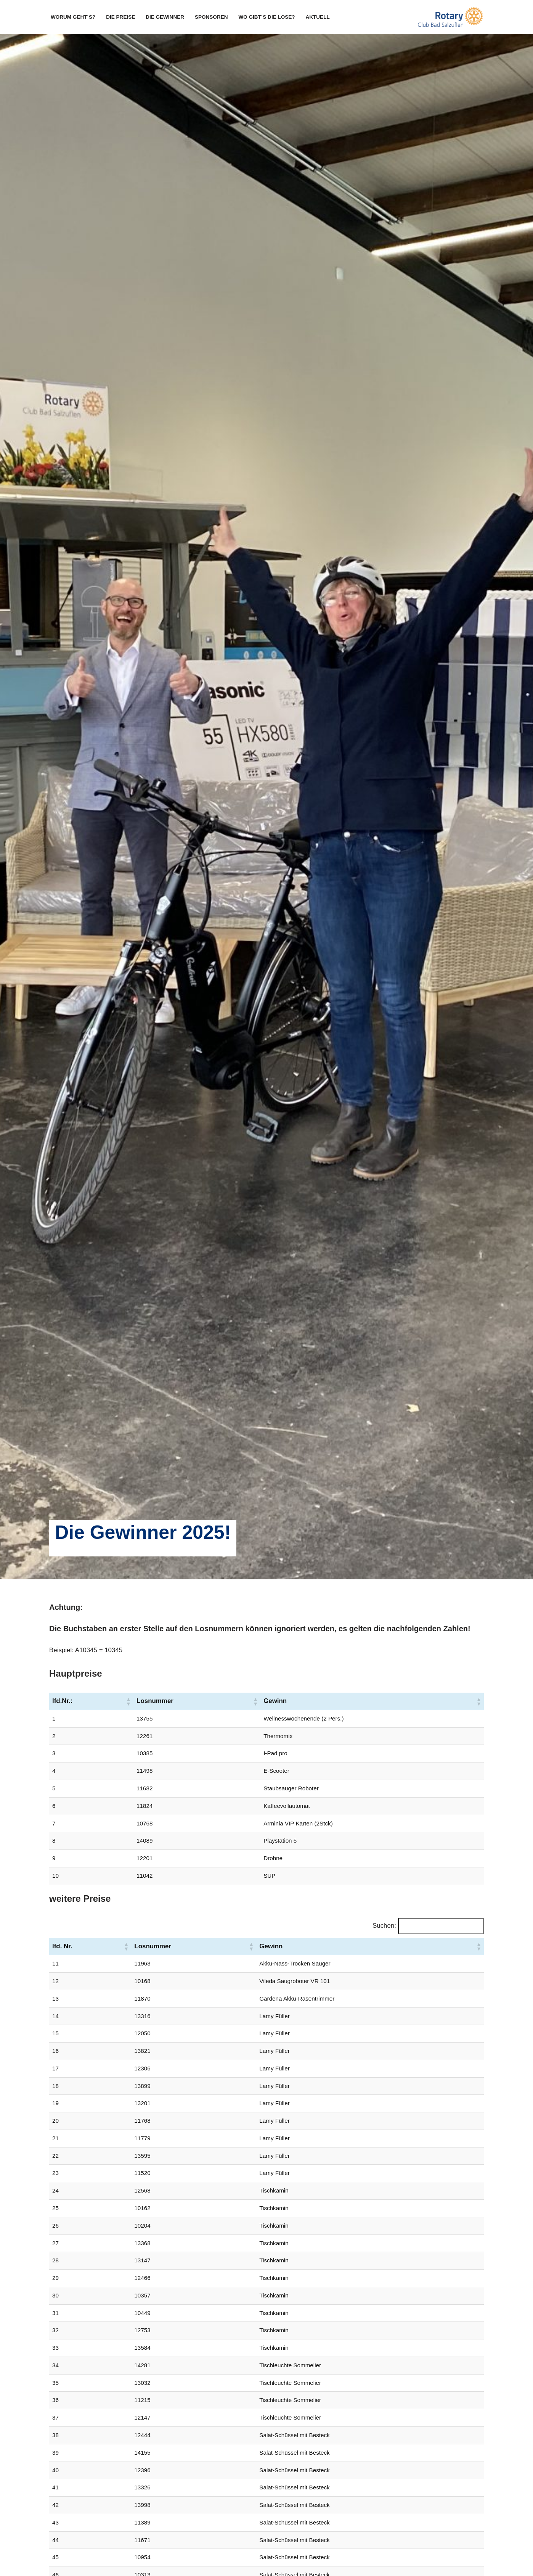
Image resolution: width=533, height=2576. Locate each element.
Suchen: (384, 1926)
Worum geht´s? (73, 17)
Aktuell (319, 17)
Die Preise (120, 17)
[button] (128, 1701)
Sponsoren (211, 17)
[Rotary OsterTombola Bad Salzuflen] (449, 17)
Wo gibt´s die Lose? (267, 17)
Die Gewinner (165, 17)
